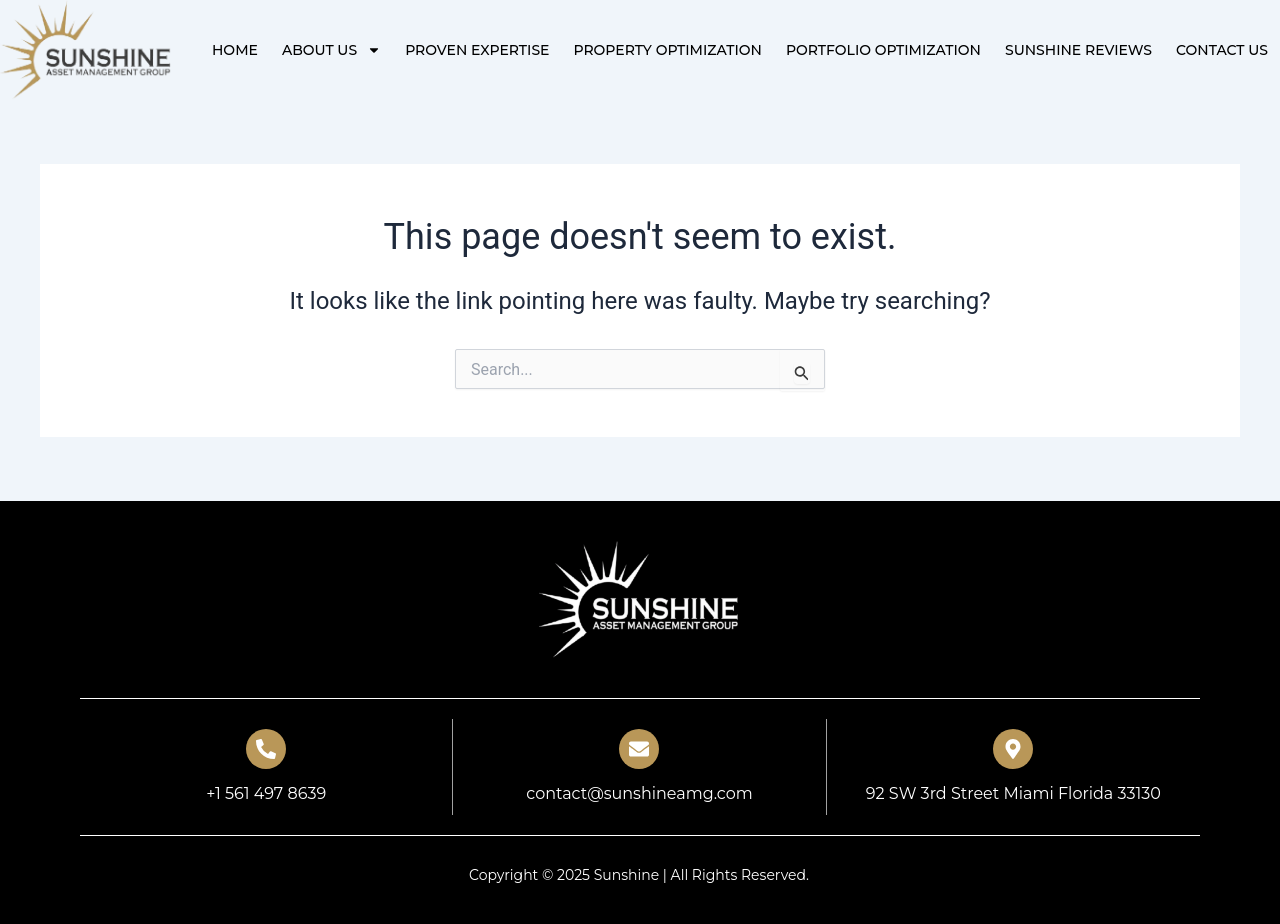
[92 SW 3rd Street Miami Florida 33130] (1013, 749)
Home (235, 50)
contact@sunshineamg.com (639, 793)
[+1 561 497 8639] (266, 749)
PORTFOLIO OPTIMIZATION (883, 50)
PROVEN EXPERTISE (477, 50)
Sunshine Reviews (1078, 50)
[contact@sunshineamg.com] (639, 749)
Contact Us (1222, 50)
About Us (331, 50)
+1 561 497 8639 (266, 793)
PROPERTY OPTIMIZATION (667, 50)
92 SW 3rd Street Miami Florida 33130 (1013, 793)
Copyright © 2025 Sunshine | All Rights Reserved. (639, 875)
